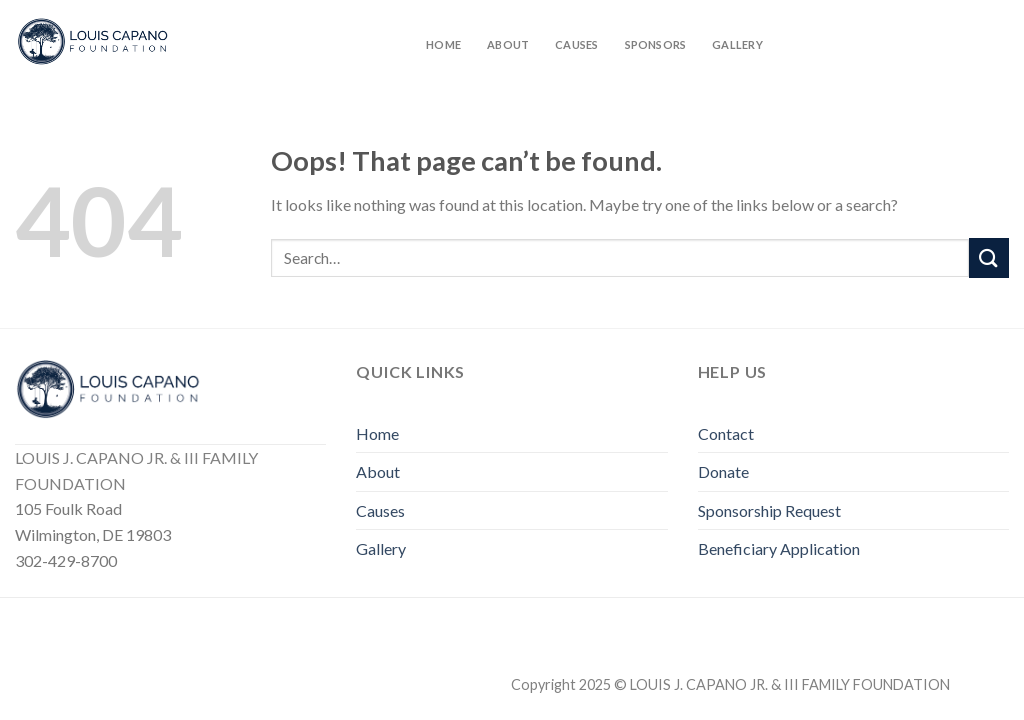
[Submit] (989, 257)
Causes (576, 44)
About (508, 44)
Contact (726, 433)
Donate (723, 471)
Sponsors (656, 44)
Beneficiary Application (779, 548)
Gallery (737, 44)
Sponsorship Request (769, 510)
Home (443, 44)
